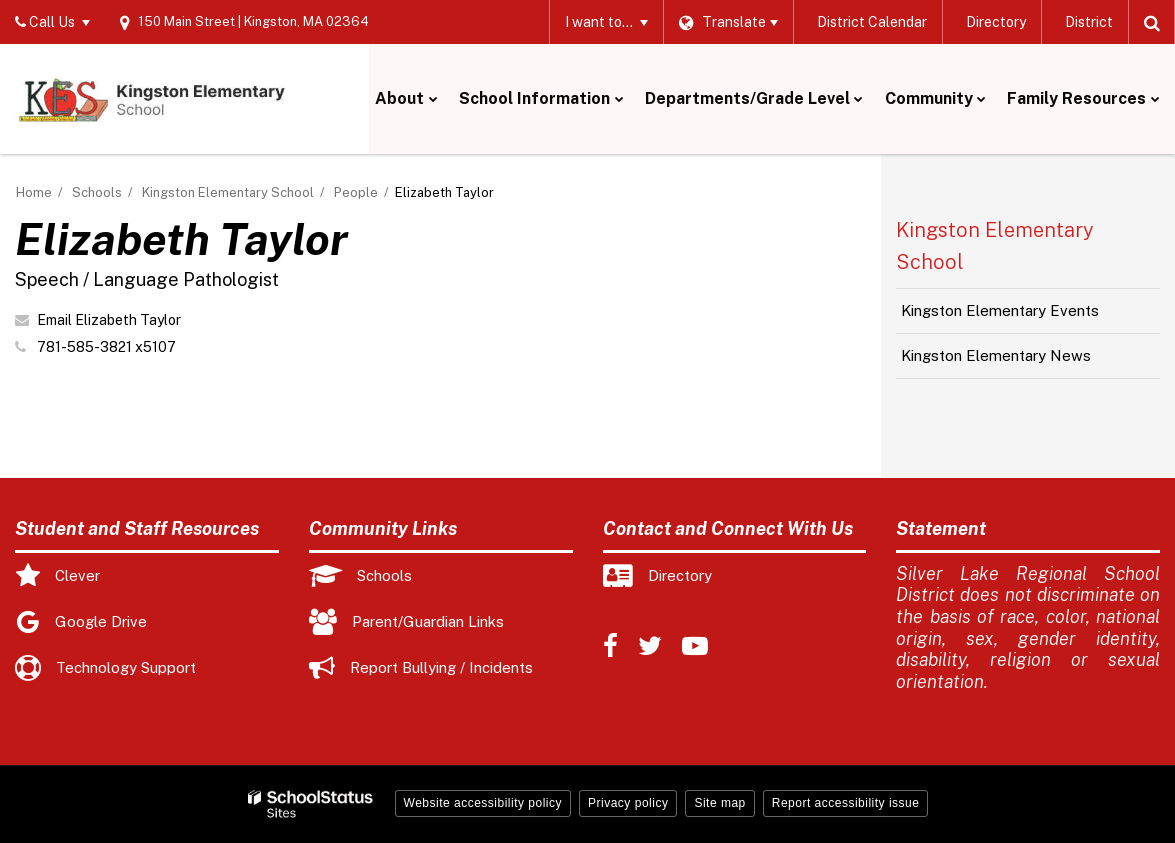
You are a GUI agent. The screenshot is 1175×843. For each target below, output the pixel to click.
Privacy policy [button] (628, 803)
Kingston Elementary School (228, 192)
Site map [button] (719, 803)
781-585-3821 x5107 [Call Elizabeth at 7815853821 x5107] (106, 347)
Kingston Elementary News (996, 355)
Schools (97, 192)
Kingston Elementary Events (1000, 310)
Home (34, 192)
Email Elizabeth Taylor (109, 320)
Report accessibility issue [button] (846, 803)
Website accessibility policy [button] (483, 803)
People (356, 192)
